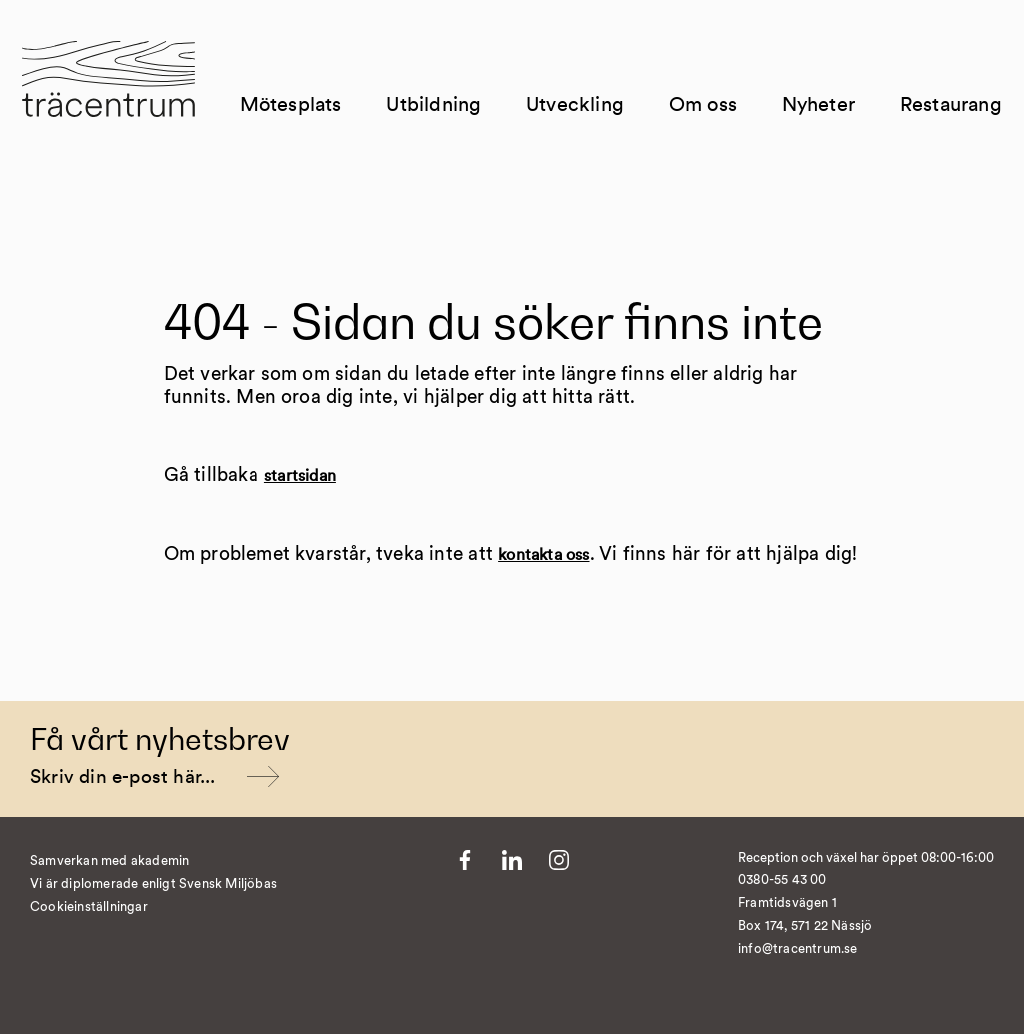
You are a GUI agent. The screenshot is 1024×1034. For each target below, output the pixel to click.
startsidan (300, 476)
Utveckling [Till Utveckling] (593, 141)
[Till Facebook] (465, 860)
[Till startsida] (132, 119)
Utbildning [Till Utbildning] (451, 141)
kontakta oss (543, 555)
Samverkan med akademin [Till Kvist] (109, 861)
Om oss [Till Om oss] (703, 129)
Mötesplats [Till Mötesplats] (309, 141)
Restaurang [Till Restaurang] (943, 141)
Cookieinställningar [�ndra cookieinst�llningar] (89, 907)
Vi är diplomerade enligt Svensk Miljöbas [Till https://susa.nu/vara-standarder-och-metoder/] (153, 884)
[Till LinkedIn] (512, 860)
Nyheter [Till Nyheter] (810, 141)
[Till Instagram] (559, 860)
